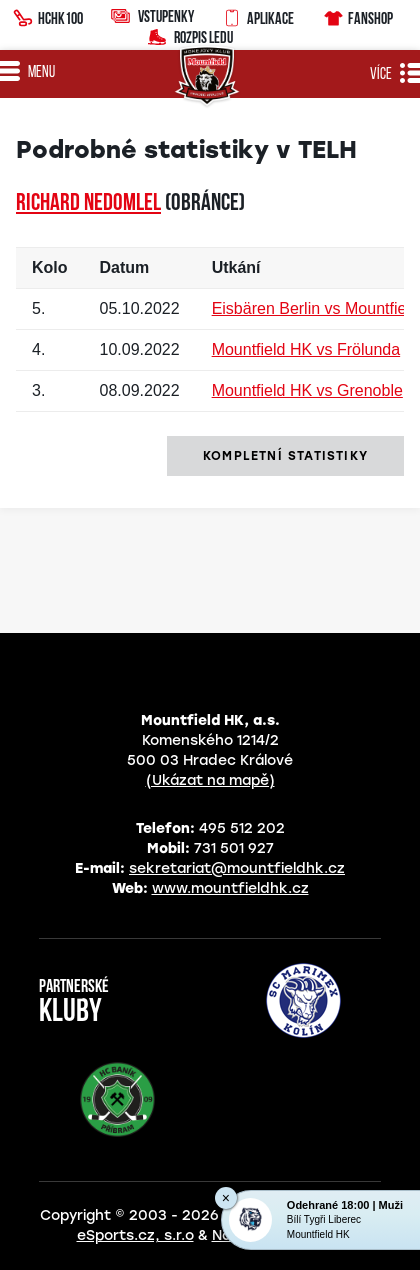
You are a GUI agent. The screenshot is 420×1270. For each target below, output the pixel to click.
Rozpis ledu (190, 35)
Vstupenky (152, 15)
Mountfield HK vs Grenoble (307, 390)
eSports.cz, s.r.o (135, 1235)
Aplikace (258, 16)
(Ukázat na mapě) (210, 780)
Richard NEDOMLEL (88, 204)
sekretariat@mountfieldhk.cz (237, 868)
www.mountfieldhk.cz (230, 888)
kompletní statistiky (285, 456)
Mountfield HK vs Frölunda (306, 349)
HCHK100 (48, 16)
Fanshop (357, 15)
